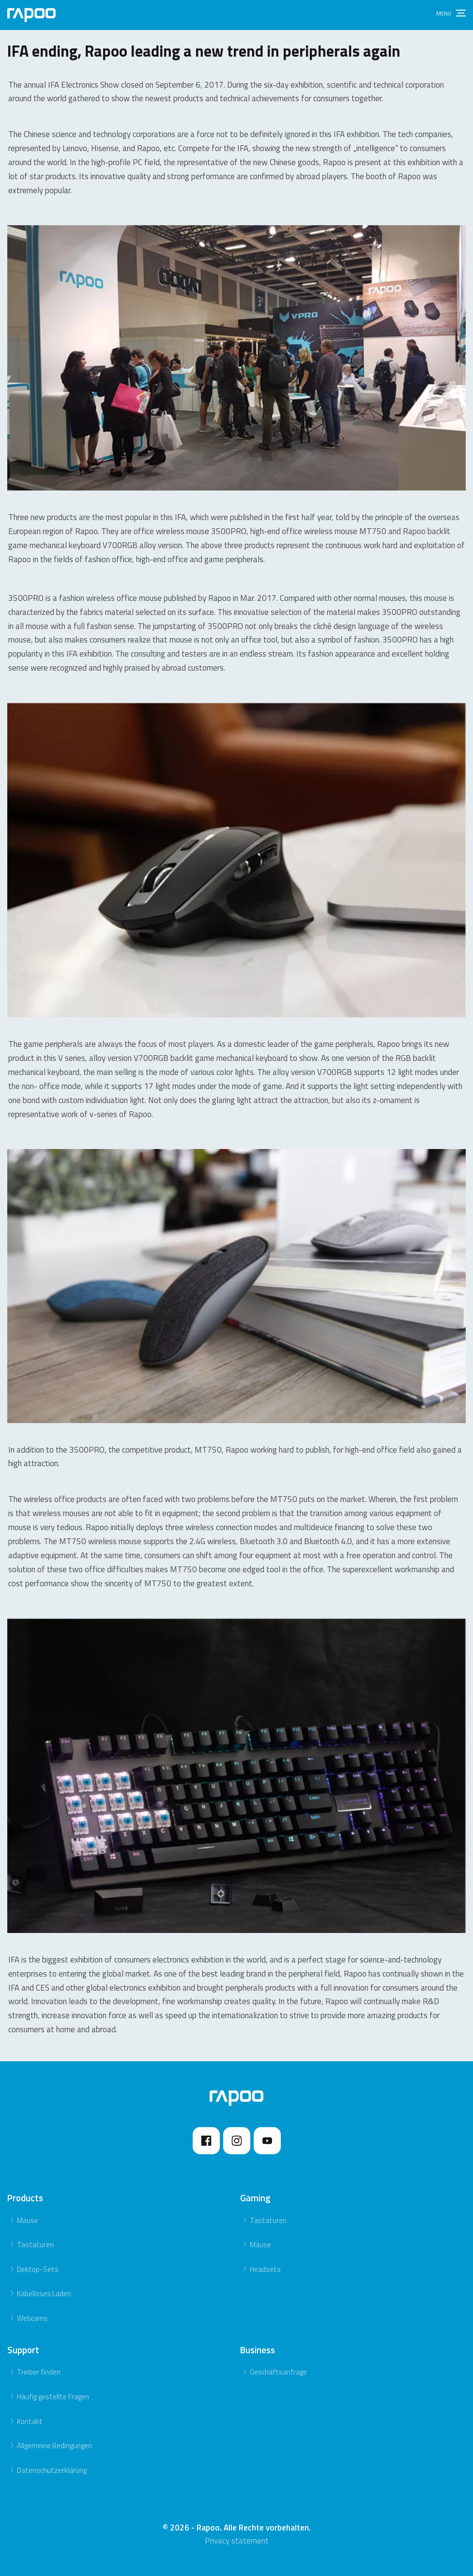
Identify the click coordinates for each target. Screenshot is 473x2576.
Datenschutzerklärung (52, 2470)
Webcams (32, 2318)
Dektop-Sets (38, 2269)
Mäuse (27, 2220)
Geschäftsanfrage (278, 2371)
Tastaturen (35, 2244)
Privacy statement (237, 2540)
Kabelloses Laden (44, 2293)
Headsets (265, 2269)
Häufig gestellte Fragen (53, 2396)
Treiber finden (39, 2371)
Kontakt (30, 2421)
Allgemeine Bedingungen (54, 2445)
